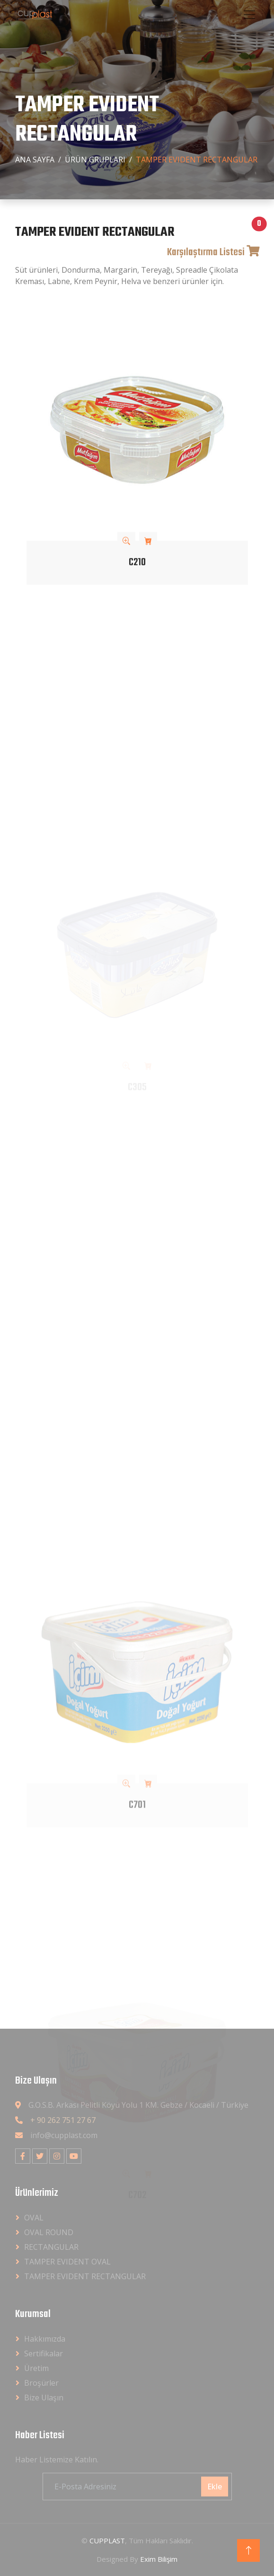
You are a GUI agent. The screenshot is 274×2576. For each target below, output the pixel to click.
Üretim (36, 2368)
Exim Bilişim (158, 2559)
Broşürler (41, 2383)
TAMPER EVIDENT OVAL (67, 2261)
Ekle (214, 2486)
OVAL (34, 2217)
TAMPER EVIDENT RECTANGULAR (85, 2276)
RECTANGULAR (51, 2247)
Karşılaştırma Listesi (213, 252)
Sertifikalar (43, 2353)
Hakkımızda (44, 2339)
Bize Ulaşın (43, 2397)
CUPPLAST (107, 2540)
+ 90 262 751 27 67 (63, 2120)
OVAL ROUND (48, 2232)
